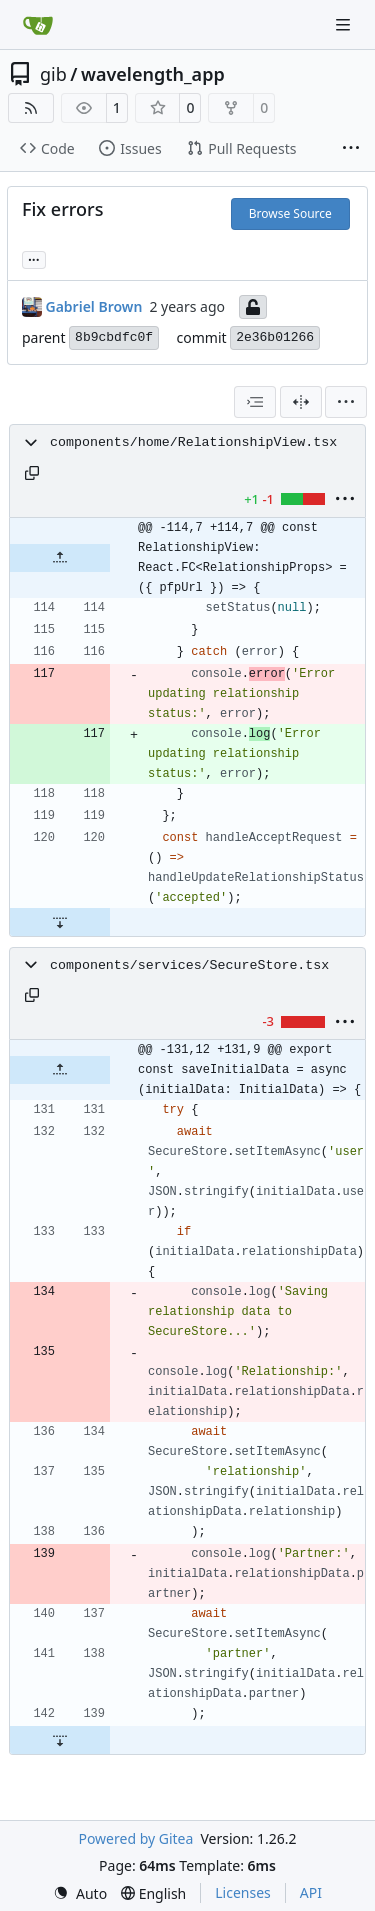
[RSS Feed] (31, 108)
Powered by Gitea (135, 1838)
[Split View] (301, 402)
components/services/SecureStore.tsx (189, 965)
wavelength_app (153, 74)
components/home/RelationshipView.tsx (193, 442)
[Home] (38, 25)
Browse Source (290, 213)
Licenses (243, 1892)
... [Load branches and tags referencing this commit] (34, 258)
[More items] (351, 149)
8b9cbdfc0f (114, 337)
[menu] (346, 402)
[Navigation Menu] (345, 24)
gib (53, 74)
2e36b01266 (275, 337)
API (311, 1892)
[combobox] (255, 402)
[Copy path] (32, 473)
